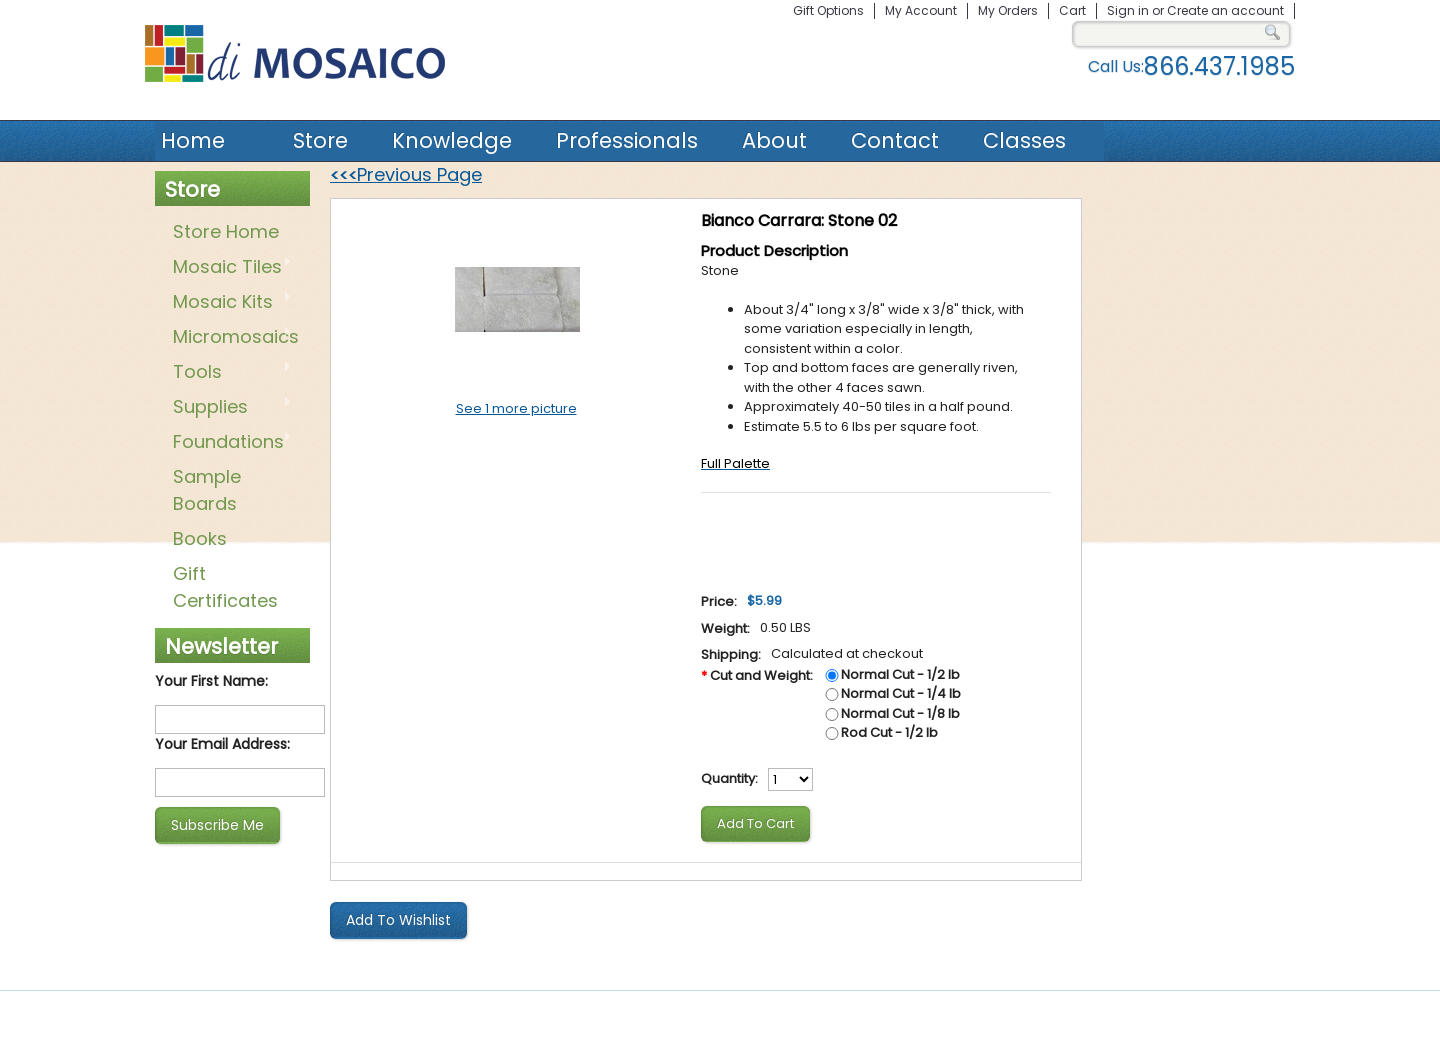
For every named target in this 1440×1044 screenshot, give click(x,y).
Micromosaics (232, 338)
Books (200, 538)
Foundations (228, 443)
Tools (228, 373)
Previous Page (406, 174)
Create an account (1225, 10)
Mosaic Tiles (228, 268)
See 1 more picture (516, 408)
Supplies (228, 408)
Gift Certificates (225, 587)
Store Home (226, 231)
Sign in (1128, 10)
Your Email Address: (222, 744)
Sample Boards (207, 490)
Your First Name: (211, 681)
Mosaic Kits (228, 303)
